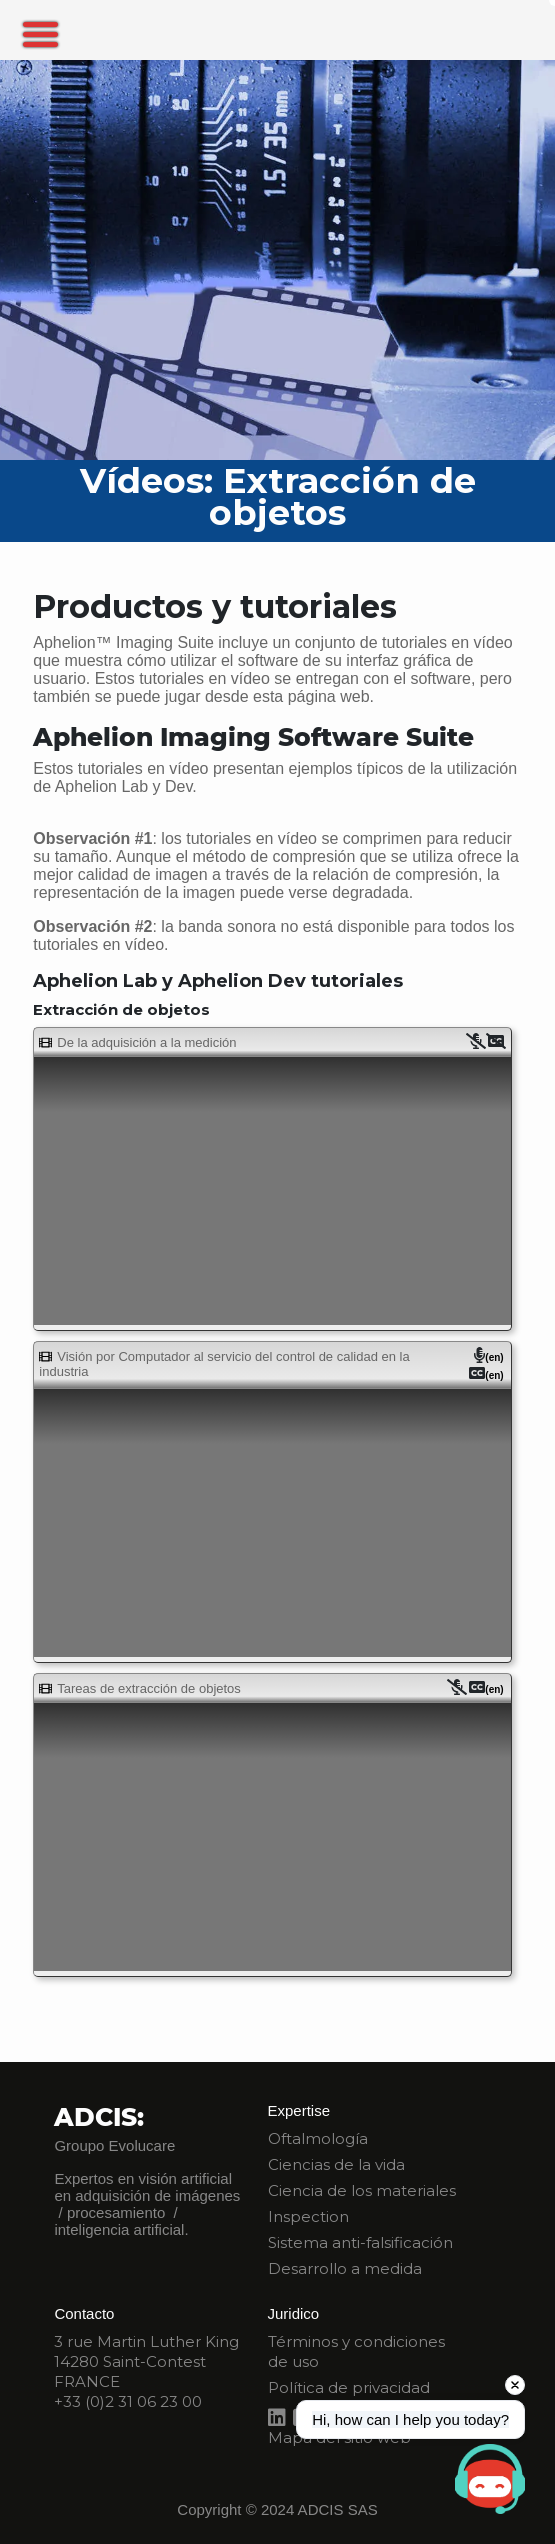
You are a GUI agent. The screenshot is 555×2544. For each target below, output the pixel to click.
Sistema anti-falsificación (360, 2242)
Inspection (308, 2216)
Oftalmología (318, 2138)
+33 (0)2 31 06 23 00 (128, 2401)
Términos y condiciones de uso (356, 2351)
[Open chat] (490, 2479)
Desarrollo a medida (345, 2268)
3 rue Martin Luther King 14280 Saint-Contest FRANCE (146, 2361)
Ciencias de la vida (336, 2164)
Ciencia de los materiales (362, 2190)
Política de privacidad (349, 2387)
